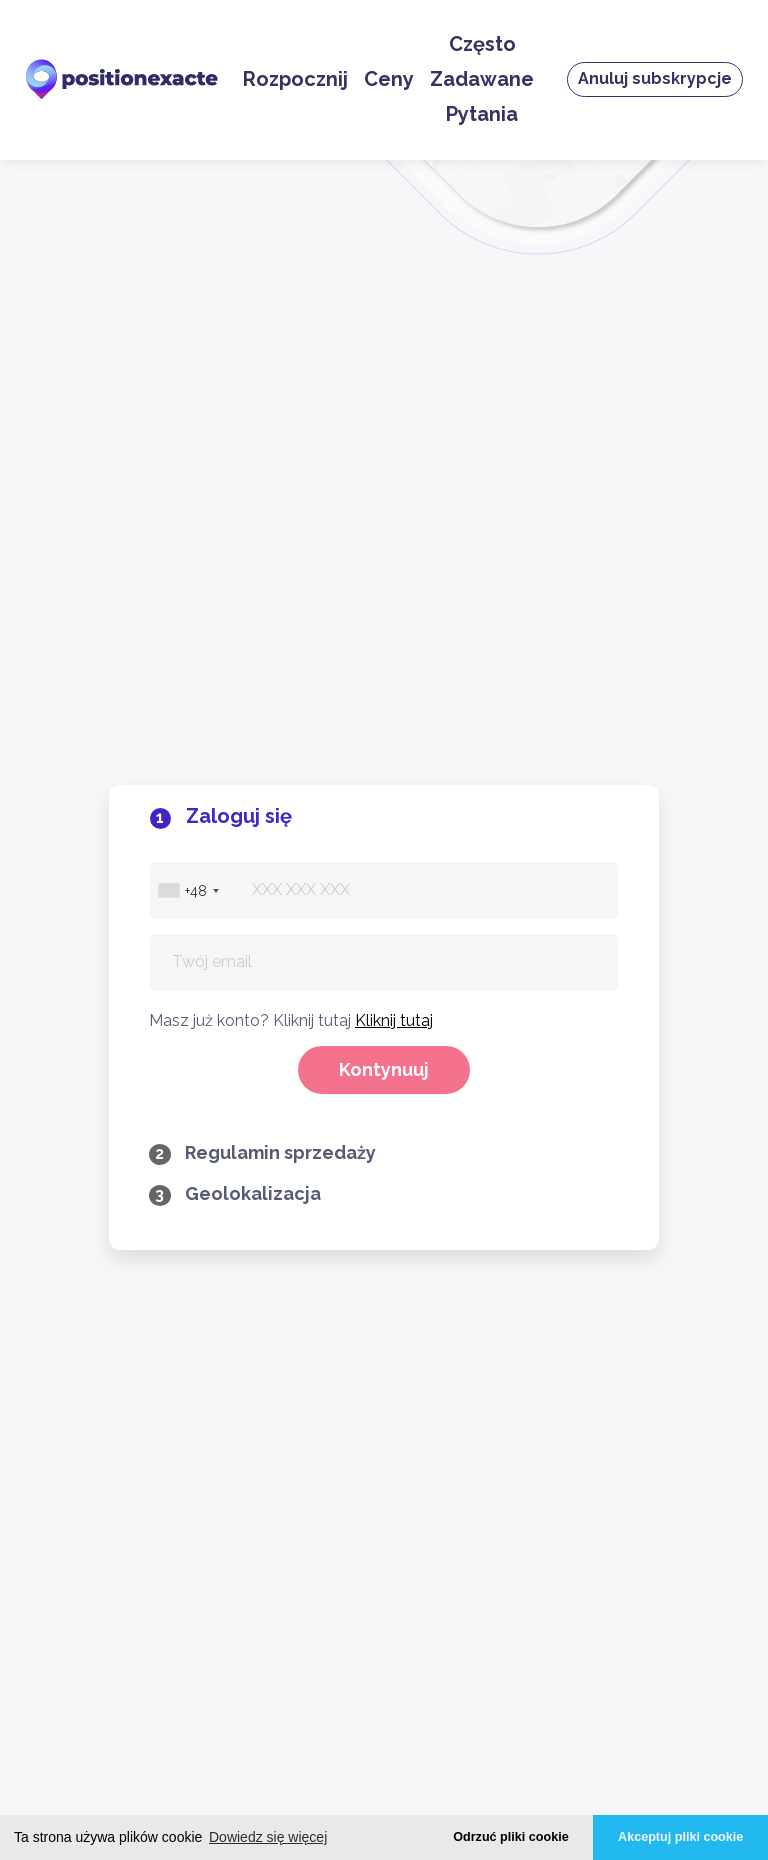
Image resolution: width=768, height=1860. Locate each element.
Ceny (389, 79)
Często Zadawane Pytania (482, 79)
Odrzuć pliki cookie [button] (510, 1837)
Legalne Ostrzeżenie (134, 1497)
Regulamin (134, 1395)
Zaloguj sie (134, 1161)
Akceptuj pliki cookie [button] (680, 1837)
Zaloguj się (134, 1127)
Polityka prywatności (134, 1429)
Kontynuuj (384, 499)
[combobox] (188, 320)
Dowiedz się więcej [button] (268, 1837)
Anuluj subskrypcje (655, 78)
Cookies (134, 1463)
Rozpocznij (295, 79)
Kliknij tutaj (394, 450)
